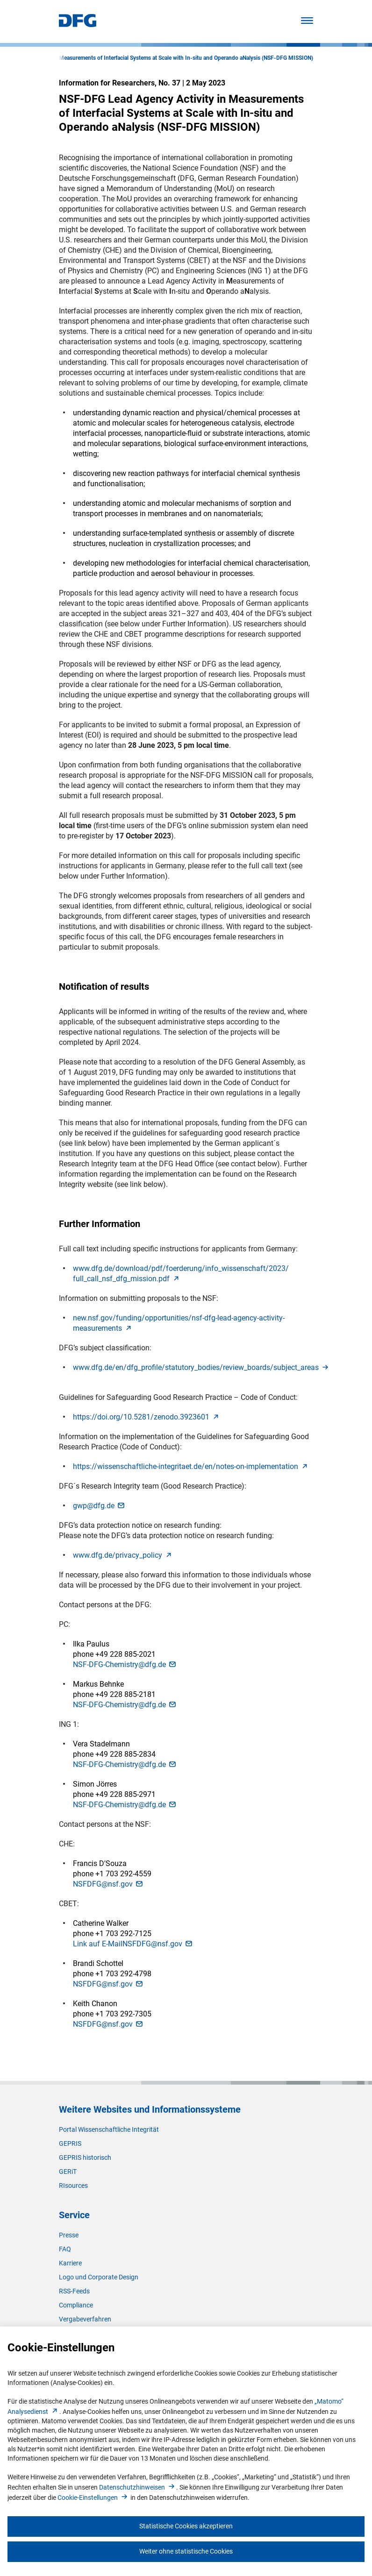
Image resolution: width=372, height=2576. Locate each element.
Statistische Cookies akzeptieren (186, 2526)
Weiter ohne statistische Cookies (186, 2551)
